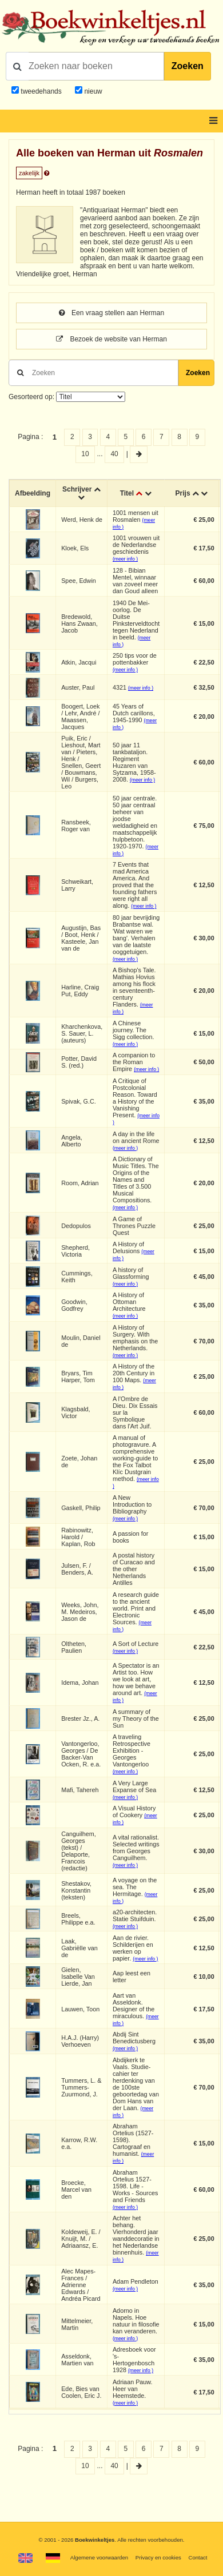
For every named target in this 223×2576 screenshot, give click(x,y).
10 (85, 454)
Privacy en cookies (158, 2557)
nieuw (92, 91)
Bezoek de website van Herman (111, 339)
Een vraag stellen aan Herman (111, 313)
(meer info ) (125, 559)
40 (114, 454)
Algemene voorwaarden (99, 2557)
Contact (197, 2557)
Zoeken (188, 66)
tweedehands (41, 91)
